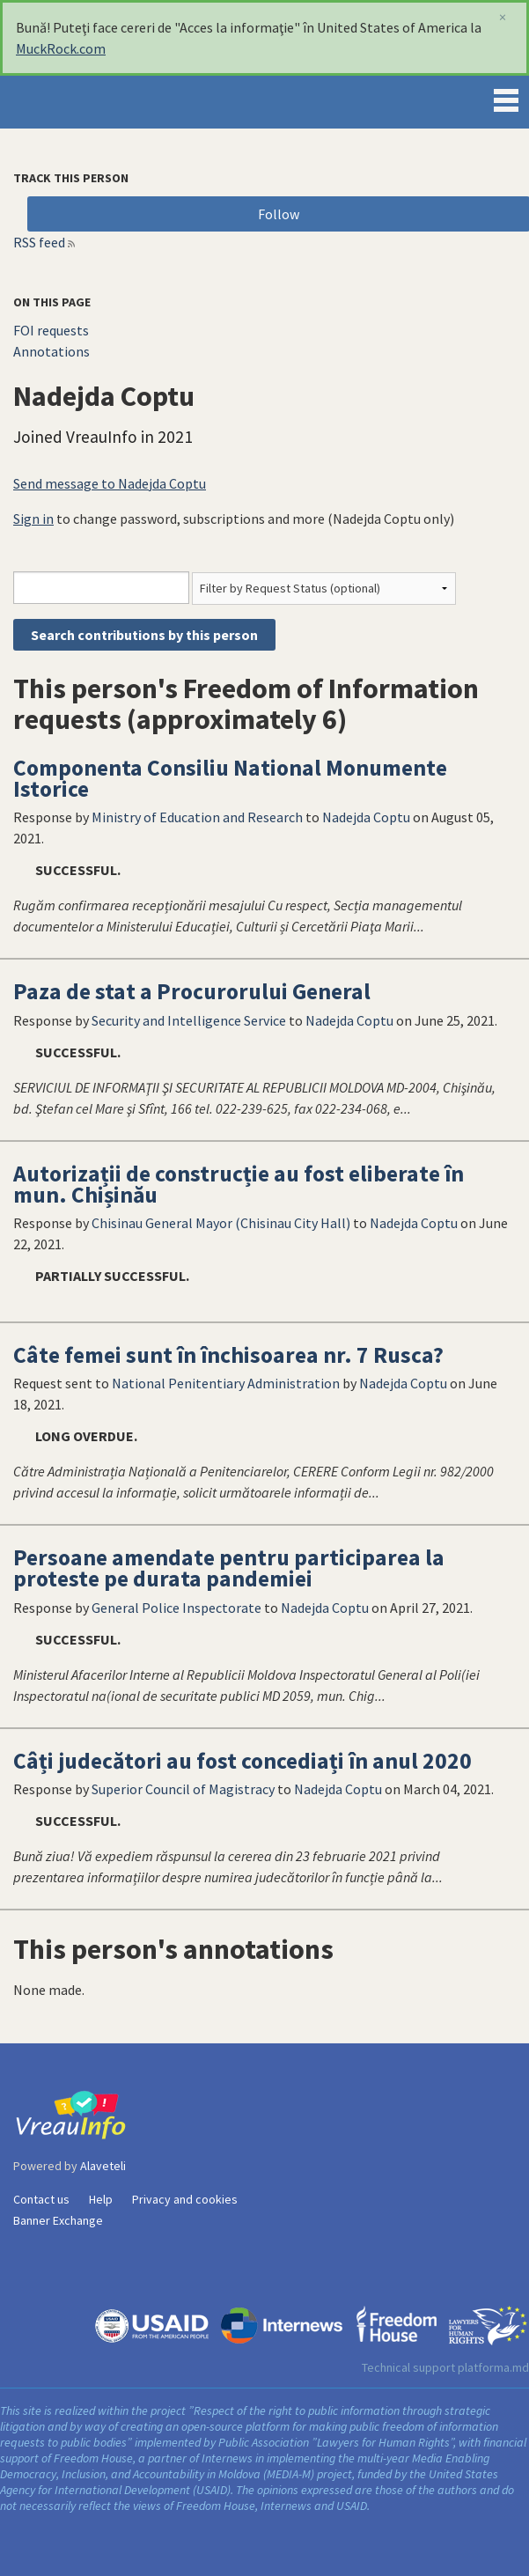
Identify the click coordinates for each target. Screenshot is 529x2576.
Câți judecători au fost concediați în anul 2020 (242, 1761)
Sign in (33, 518)
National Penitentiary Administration (226, 1383)
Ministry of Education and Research (197, 817)
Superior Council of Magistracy (183, 1789)
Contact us (41, 2199)
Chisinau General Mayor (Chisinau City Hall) (221, 1223)
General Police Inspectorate (176, 1607)
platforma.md (493, 2367)
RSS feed (39, 242)
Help (101, 2199)
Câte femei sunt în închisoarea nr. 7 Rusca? (228, 1355)
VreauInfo (74, 102)
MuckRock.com (61, 48)
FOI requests (51, 330)
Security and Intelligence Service (189, 1020)
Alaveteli (103, 2166)
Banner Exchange (58, 2220)
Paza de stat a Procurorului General (192, 991)
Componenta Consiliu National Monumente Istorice (230, 778)
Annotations (51, 351)
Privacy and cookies (185, 2199)
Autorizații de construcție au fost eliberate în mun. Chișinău (238, 1184)
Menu (506, 97)
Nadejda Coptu (366, 817)
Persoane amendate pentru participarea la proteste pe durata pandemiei (229, 1568)
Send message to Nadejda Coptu (109, 483)
